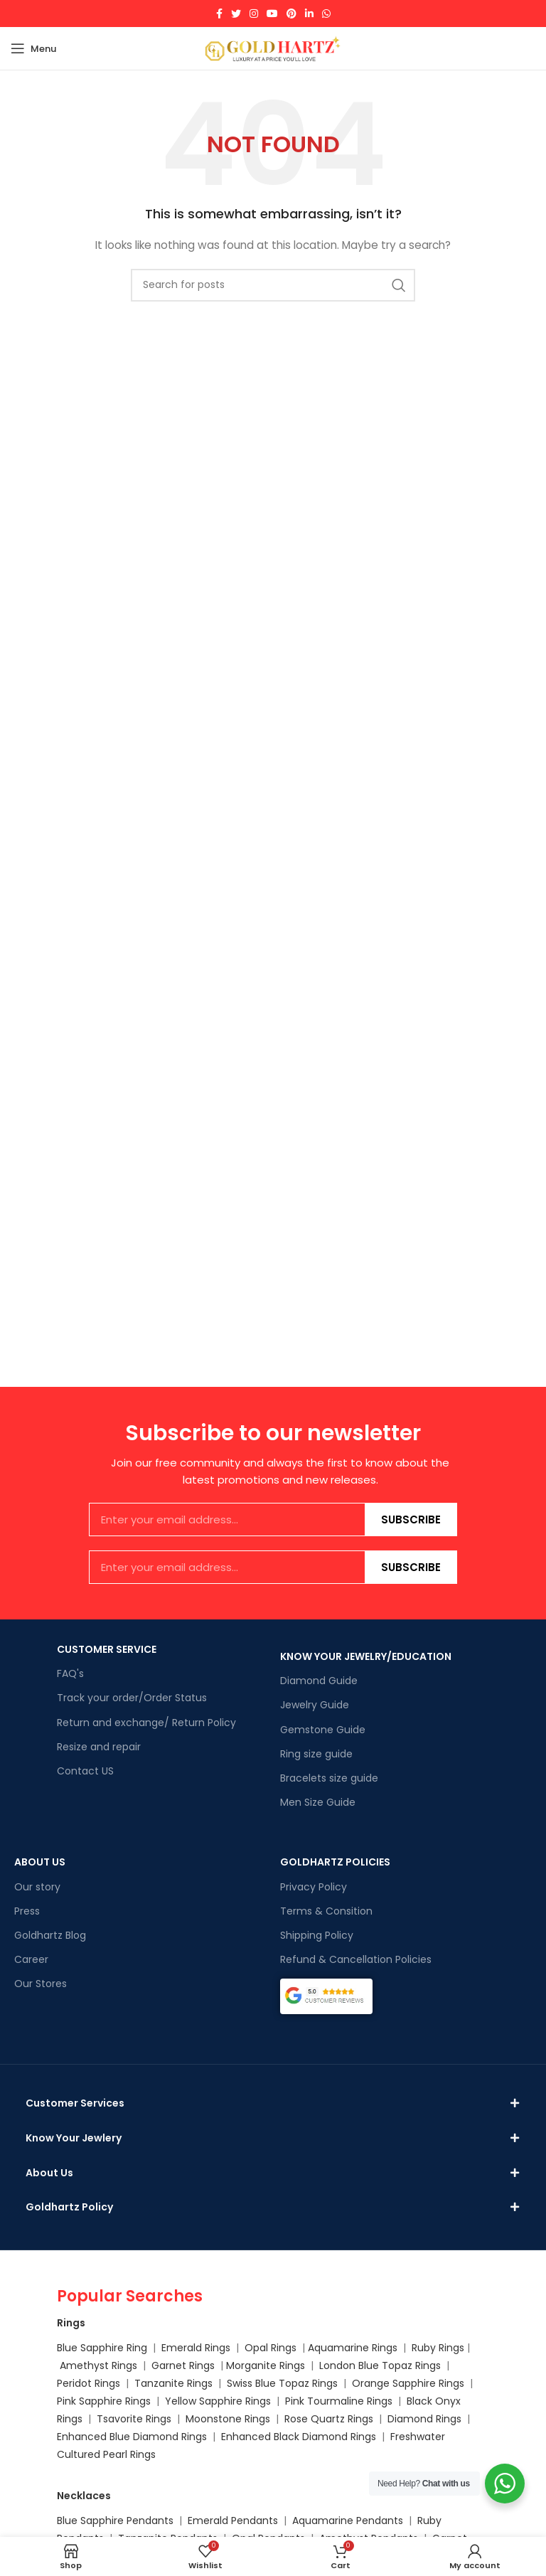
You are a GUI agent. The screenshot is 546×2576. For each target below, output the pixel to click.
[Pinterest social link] (291, 13)
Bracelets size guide (329, 1778)
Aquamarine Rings (352, 2363)
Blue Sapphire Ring (102, 2363)
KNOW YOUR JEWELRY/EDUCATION (365, 1656)
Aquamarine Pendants (347, 2535)
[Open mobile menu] (33, 48)
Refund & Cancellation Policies (356, 1959)
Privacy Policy (313, 1887)
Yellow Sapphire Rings (218, 2417)
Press (27, 1911)
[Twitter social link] (236, 13)
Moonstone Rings (228, 2434)
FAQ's (70, 1673)
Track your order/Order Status (132, 1698)
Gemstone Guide (322, 1730)
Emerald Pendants (233, 2535)
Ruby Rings (438, 2363)
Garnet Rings (183, 2381)
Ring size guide (316, 1754)
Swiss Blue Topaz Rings (284, 2399)
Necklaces (84, 2510)
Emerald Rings (195, 2363)
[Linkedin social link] (309, 13)
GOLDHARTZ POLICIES (335, 1862)
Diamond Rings (424, 2434)
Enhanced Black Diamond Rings (298, 2452)
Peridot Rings (88, 2399)
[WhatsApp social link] (326, 13)
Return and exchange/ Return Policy (146, 1722)
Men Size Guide (317, 1802)
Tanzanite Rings (174, 2399)
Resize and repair (99, 1747)
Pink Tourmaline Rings (338, 2417)
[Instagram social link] (253, 13)
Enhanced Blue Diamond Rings (132, 2452)
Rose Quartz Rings (328, 2434)
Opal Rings (270, 2363)
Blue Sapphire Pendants (115, 2535)
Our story (37, 1887)
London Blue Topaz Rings (378, 2381)
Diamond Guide (319, 1680)
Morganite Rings (265, 2381)
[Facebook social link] (219, 13)
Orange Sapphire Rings (408, 2399)
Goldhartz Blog (50, 1935)
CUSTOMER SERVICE (106, 1649)
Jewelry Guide (314, 1705)
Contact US (85, 1771)
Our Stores (40, 1983)
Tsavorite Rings (134, 2434)
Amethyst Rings (98, 2381)
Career (31, 1959)
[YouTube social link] (272, 13)
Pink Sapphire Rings (104, 2417)
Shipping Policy (316, 1935)
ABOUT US (39, 1862)
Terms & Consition (326, 1911)
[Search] (273, 285)
